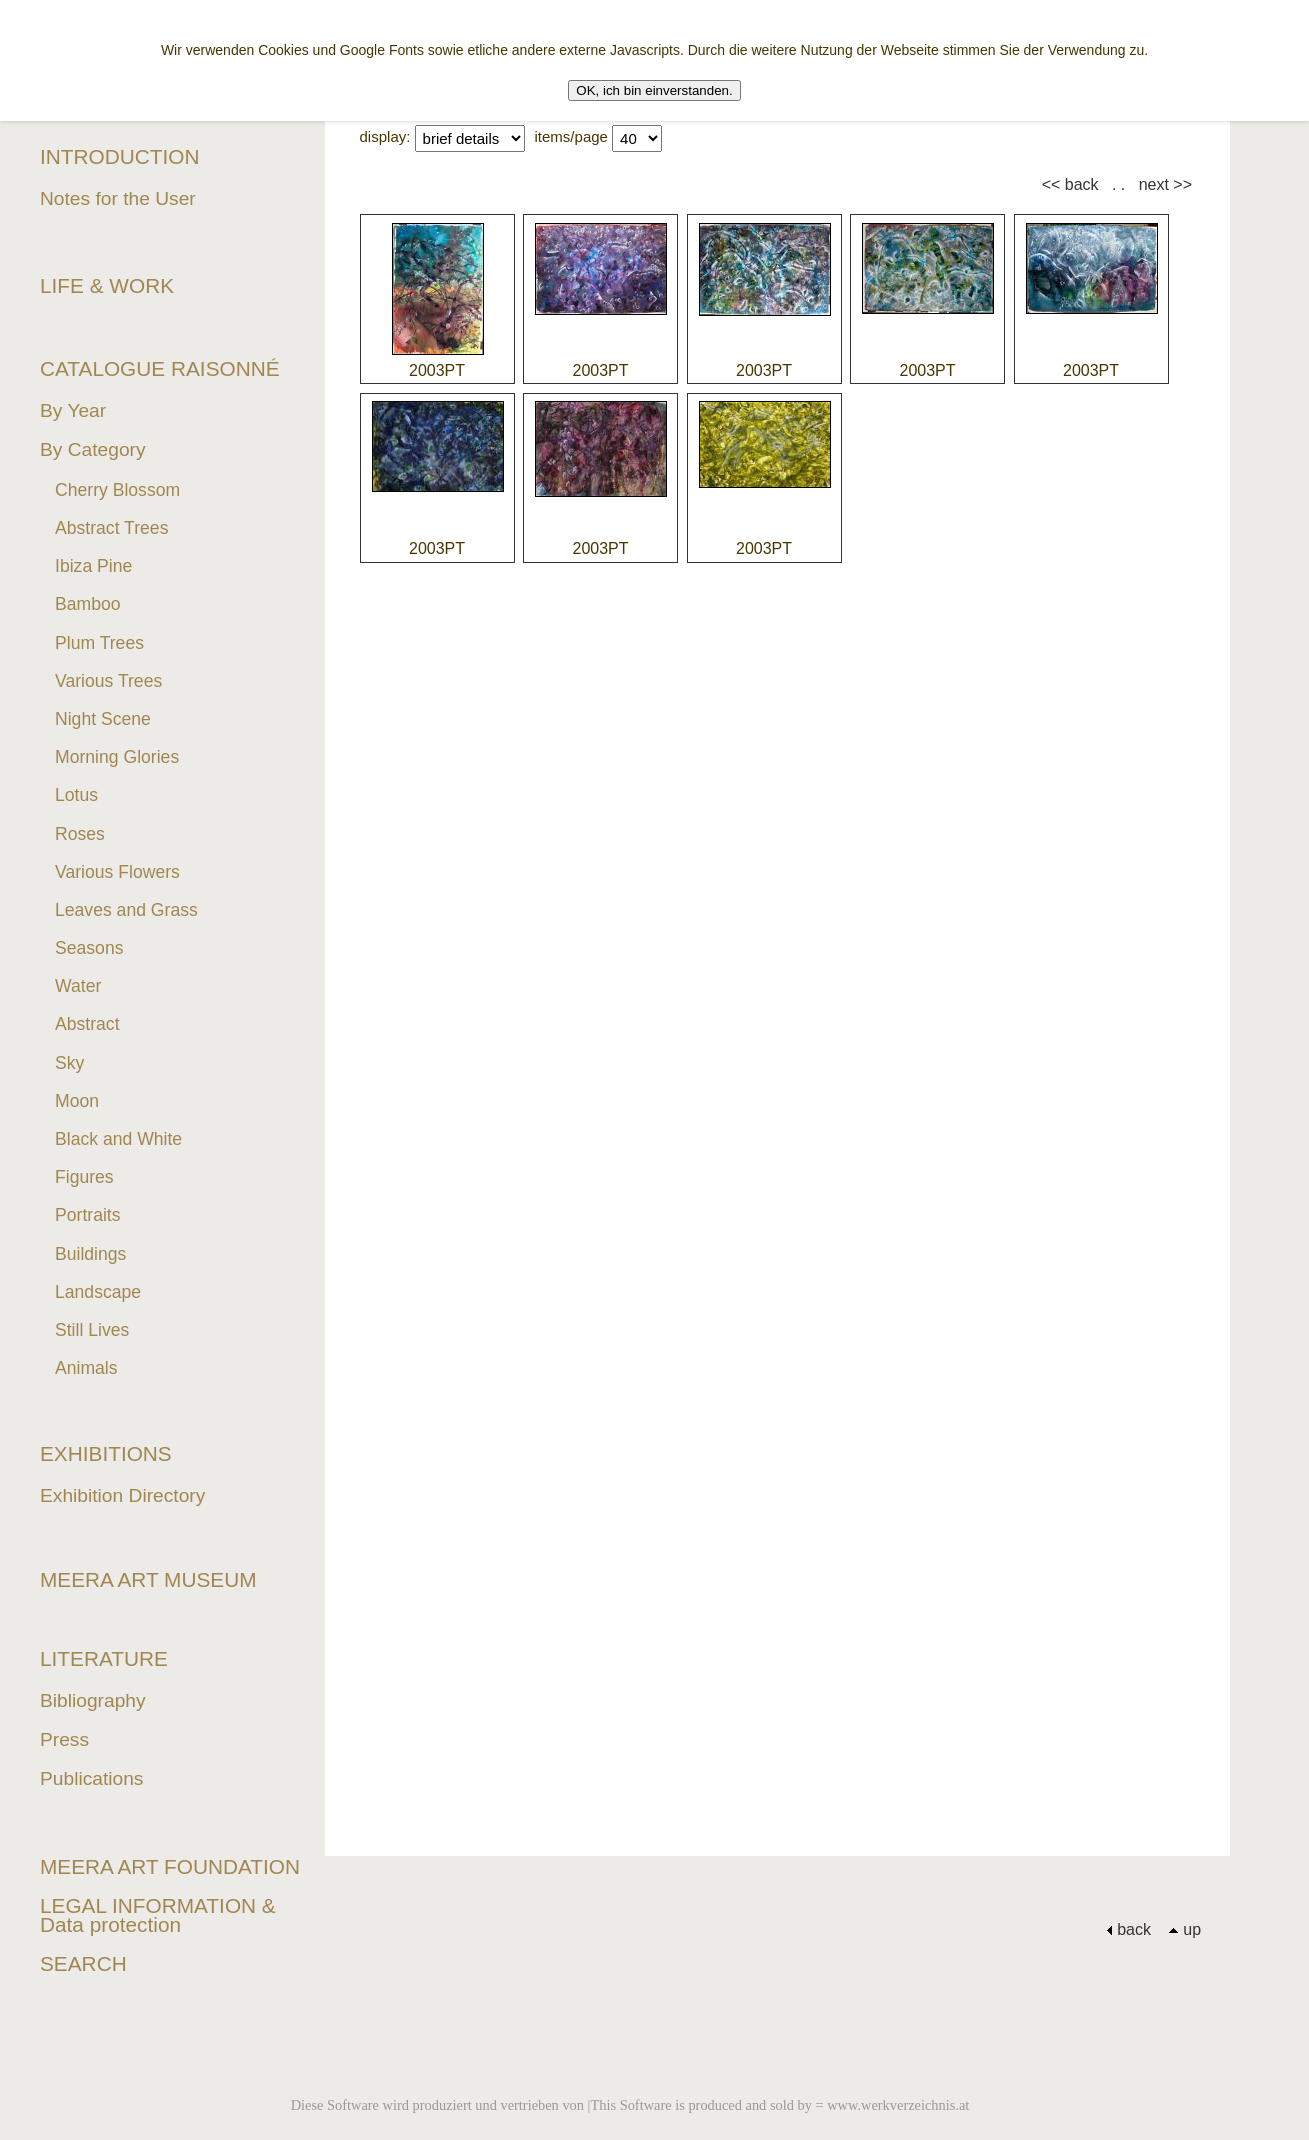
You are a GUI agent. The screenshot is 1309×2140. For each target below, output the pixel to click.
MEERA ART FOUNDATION (170, 1866)
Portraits (88, 1215)
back (1128, 1929)
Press (64, 1739)
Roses (80, 834)
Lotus (76, 795)
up (1184, 1929)
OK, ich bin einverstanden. (654, 90)
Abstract (87, 1024)
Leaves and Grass (126, 910)
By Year (73, 410)
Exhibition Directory (122, 1495)
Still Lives (92, 1330)
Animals (86, 1368)
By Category (93, 449)
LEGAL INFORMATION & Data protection (158, 1915)
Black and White (118, 1139)
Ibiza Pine (93, 566)
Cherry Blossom (117, 490)
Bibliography (93, 1700)
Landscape (98, 1292)
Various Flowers (117, 872)
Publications (91, 1778)
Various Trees (108, 681)
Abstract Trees (111, 528)
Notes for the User (118, 198)
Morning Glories (117, 757)
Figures (84, 1177)
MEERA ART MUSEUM (148, 1579)
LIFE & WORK (107, 285)
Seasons (89, 948)
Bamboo (88, 604)
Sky (69, 1063)
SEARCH (83, 1963)
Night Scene (103, 719)
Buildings (90, 1254)
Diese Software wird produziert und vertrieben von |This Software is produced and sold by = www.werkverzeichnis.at (630, 2105)
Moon (77, 1101)
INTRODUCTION (119, 156)
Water (78, 986)
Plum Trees (99, 643)
